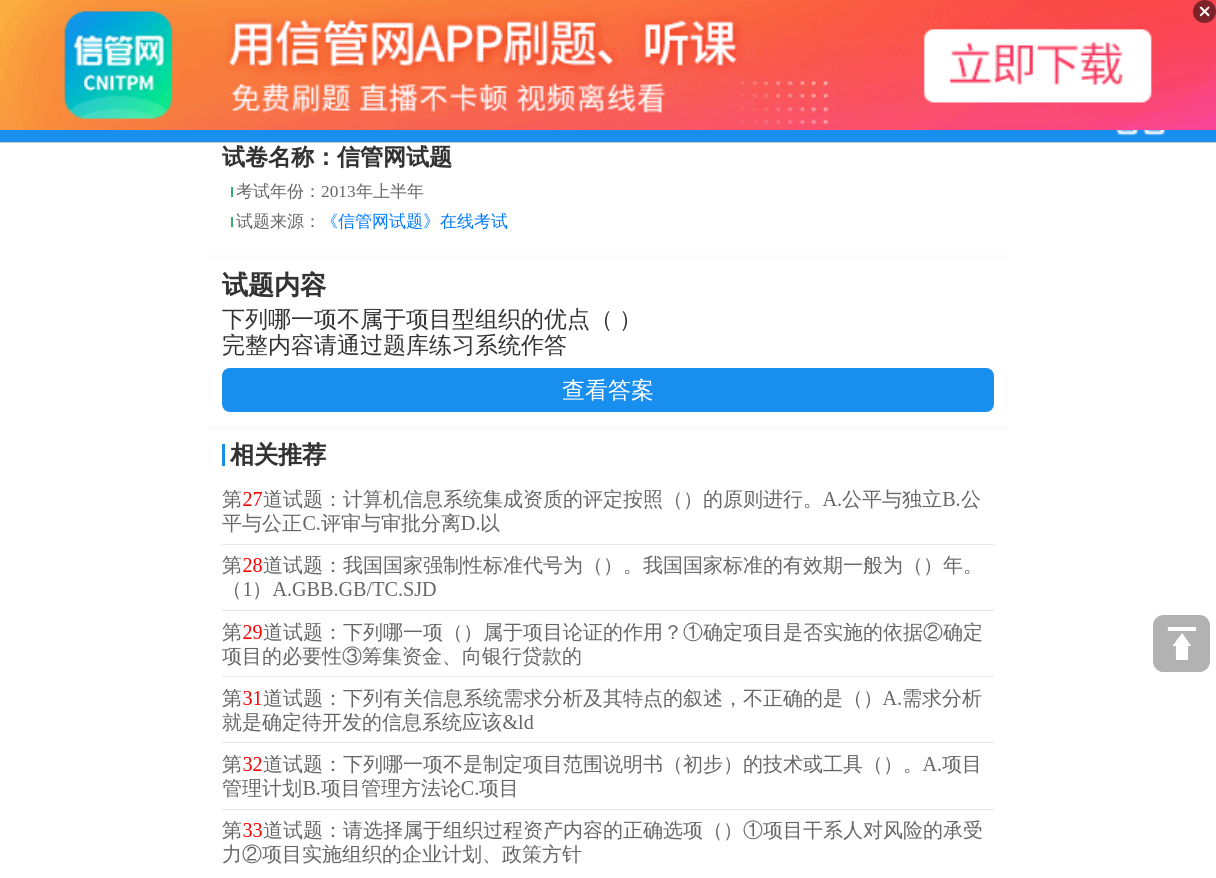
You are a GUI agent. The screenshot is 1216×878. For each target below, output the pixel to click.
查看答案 (608, 390)
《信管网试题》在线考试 (414, 221)
